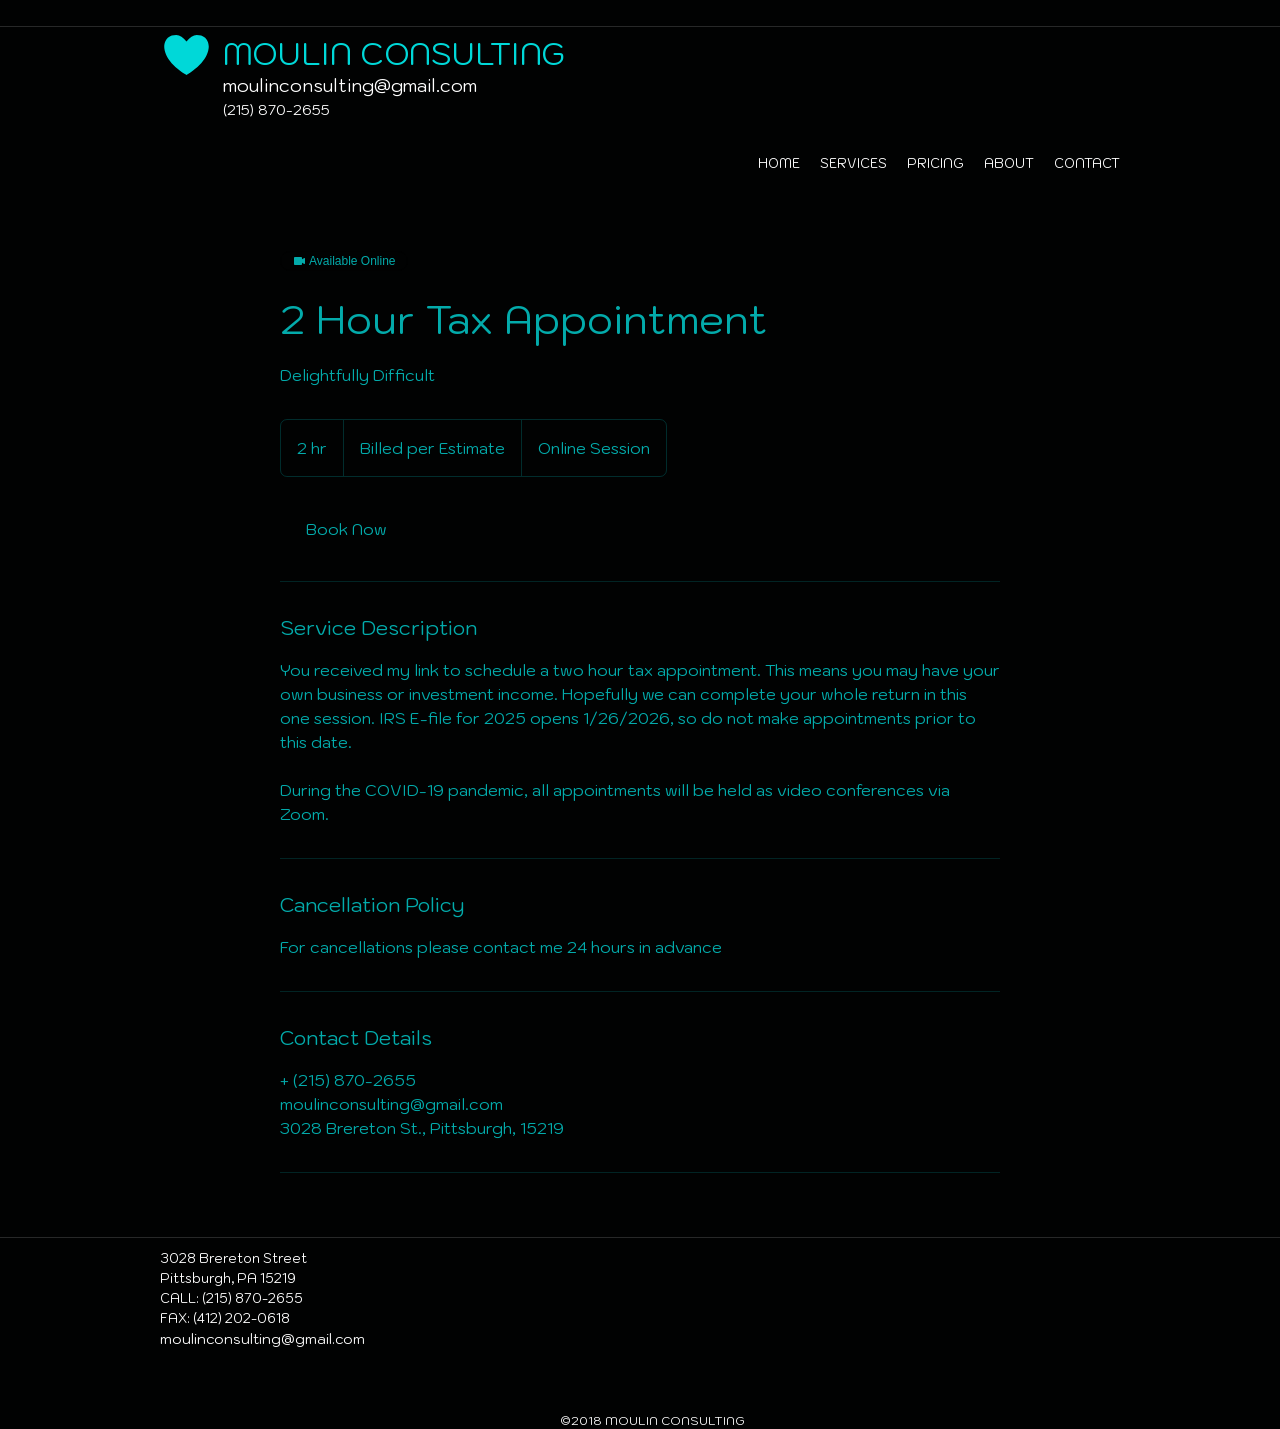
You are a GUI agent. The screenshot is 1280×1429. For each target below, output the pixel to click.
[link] (346, 529)
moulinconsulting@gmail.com (350, 85)
